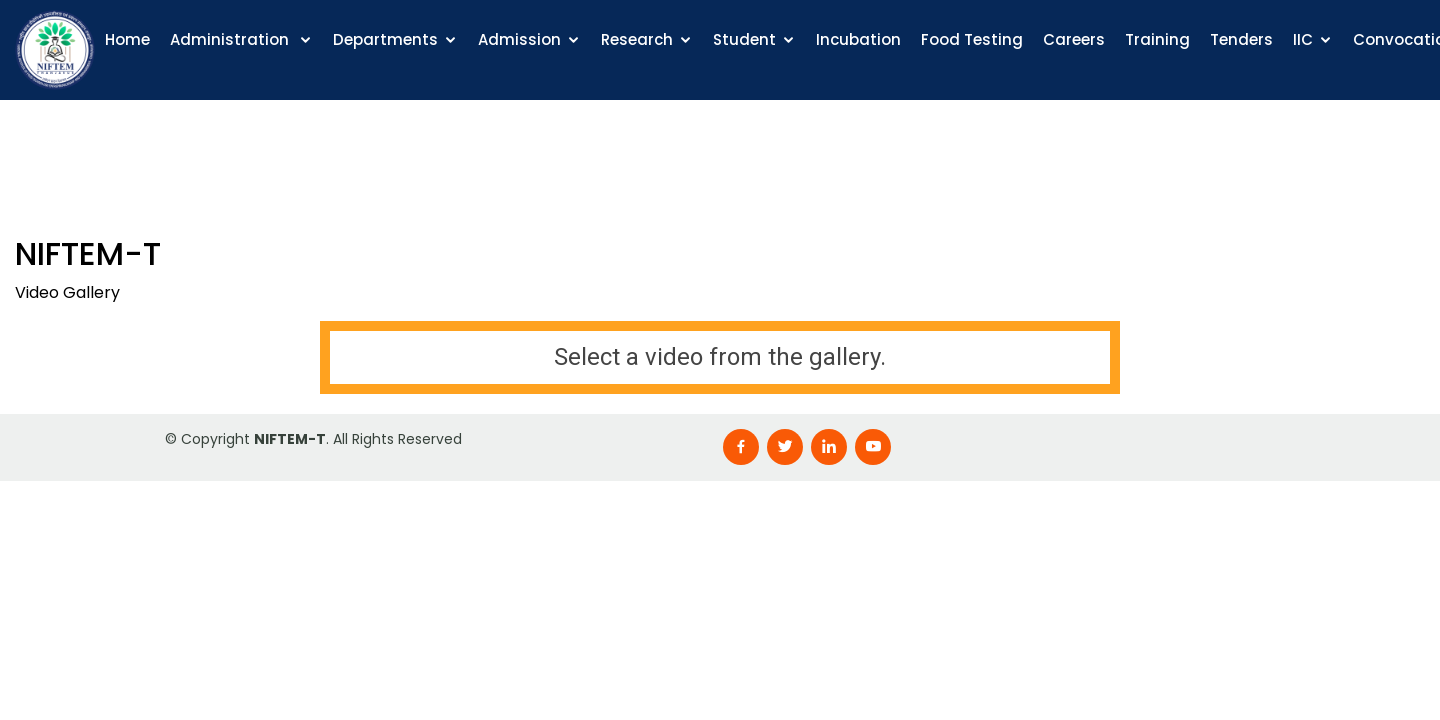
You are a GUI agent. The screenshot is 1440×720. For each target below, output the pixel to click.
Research (637, 39)
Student (744, 39)
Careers (1074, 39)
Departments (385, 39)
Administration (231, 39)
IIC (1303, 39)
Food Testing (972, 39)
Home (127, 39)
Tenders (1241, 39)
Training (1157, 39)
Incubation (858, 39)
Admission (519, 39)
